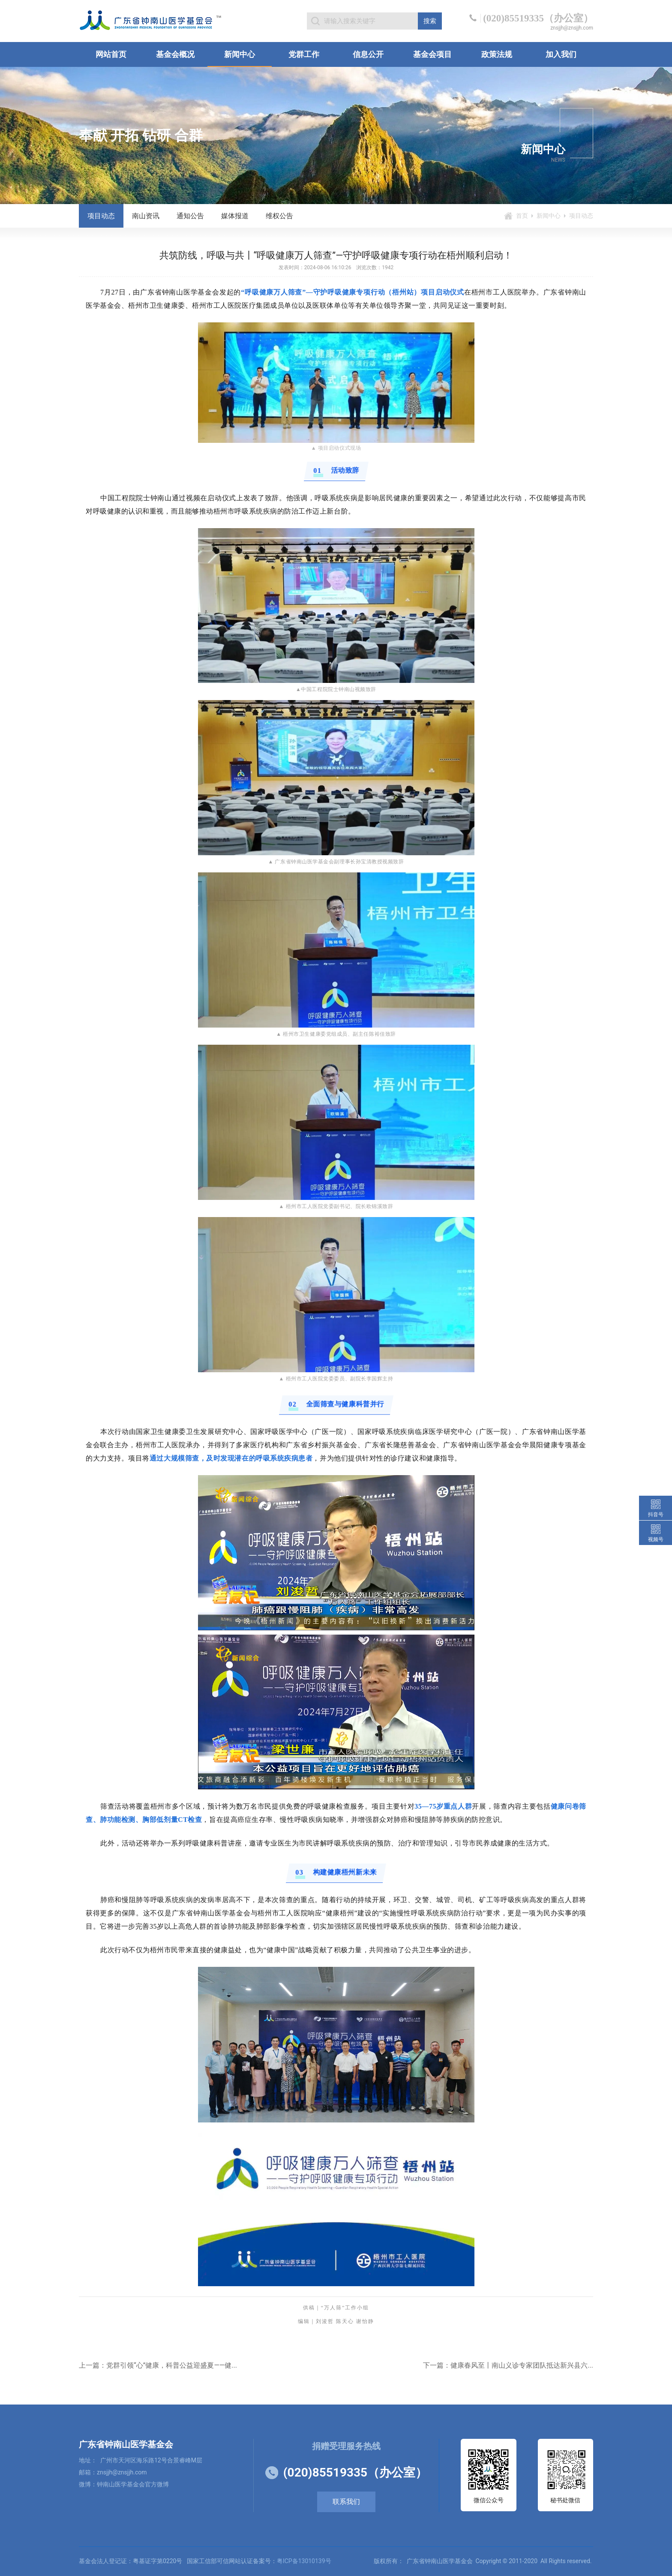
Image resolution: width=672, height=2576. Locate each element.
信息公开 (368, 54)
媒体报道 (235, 216)
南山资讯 (145, 216)
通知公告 (190, 216)
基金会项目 (432, 54)
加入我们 (561, 54)
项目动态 (101, 216)
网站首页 (111, 54)
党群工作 (303, 54)
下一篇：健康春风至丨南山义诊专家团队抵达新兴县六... (508, 2365)
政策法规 (496, 54)
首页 (522, 215)
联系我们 (346, 2502)
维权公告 (279, 216)
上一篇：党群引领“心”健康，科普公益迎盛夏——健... (158, 2365)
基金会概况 (175, 54)
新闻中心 (239, 54)
